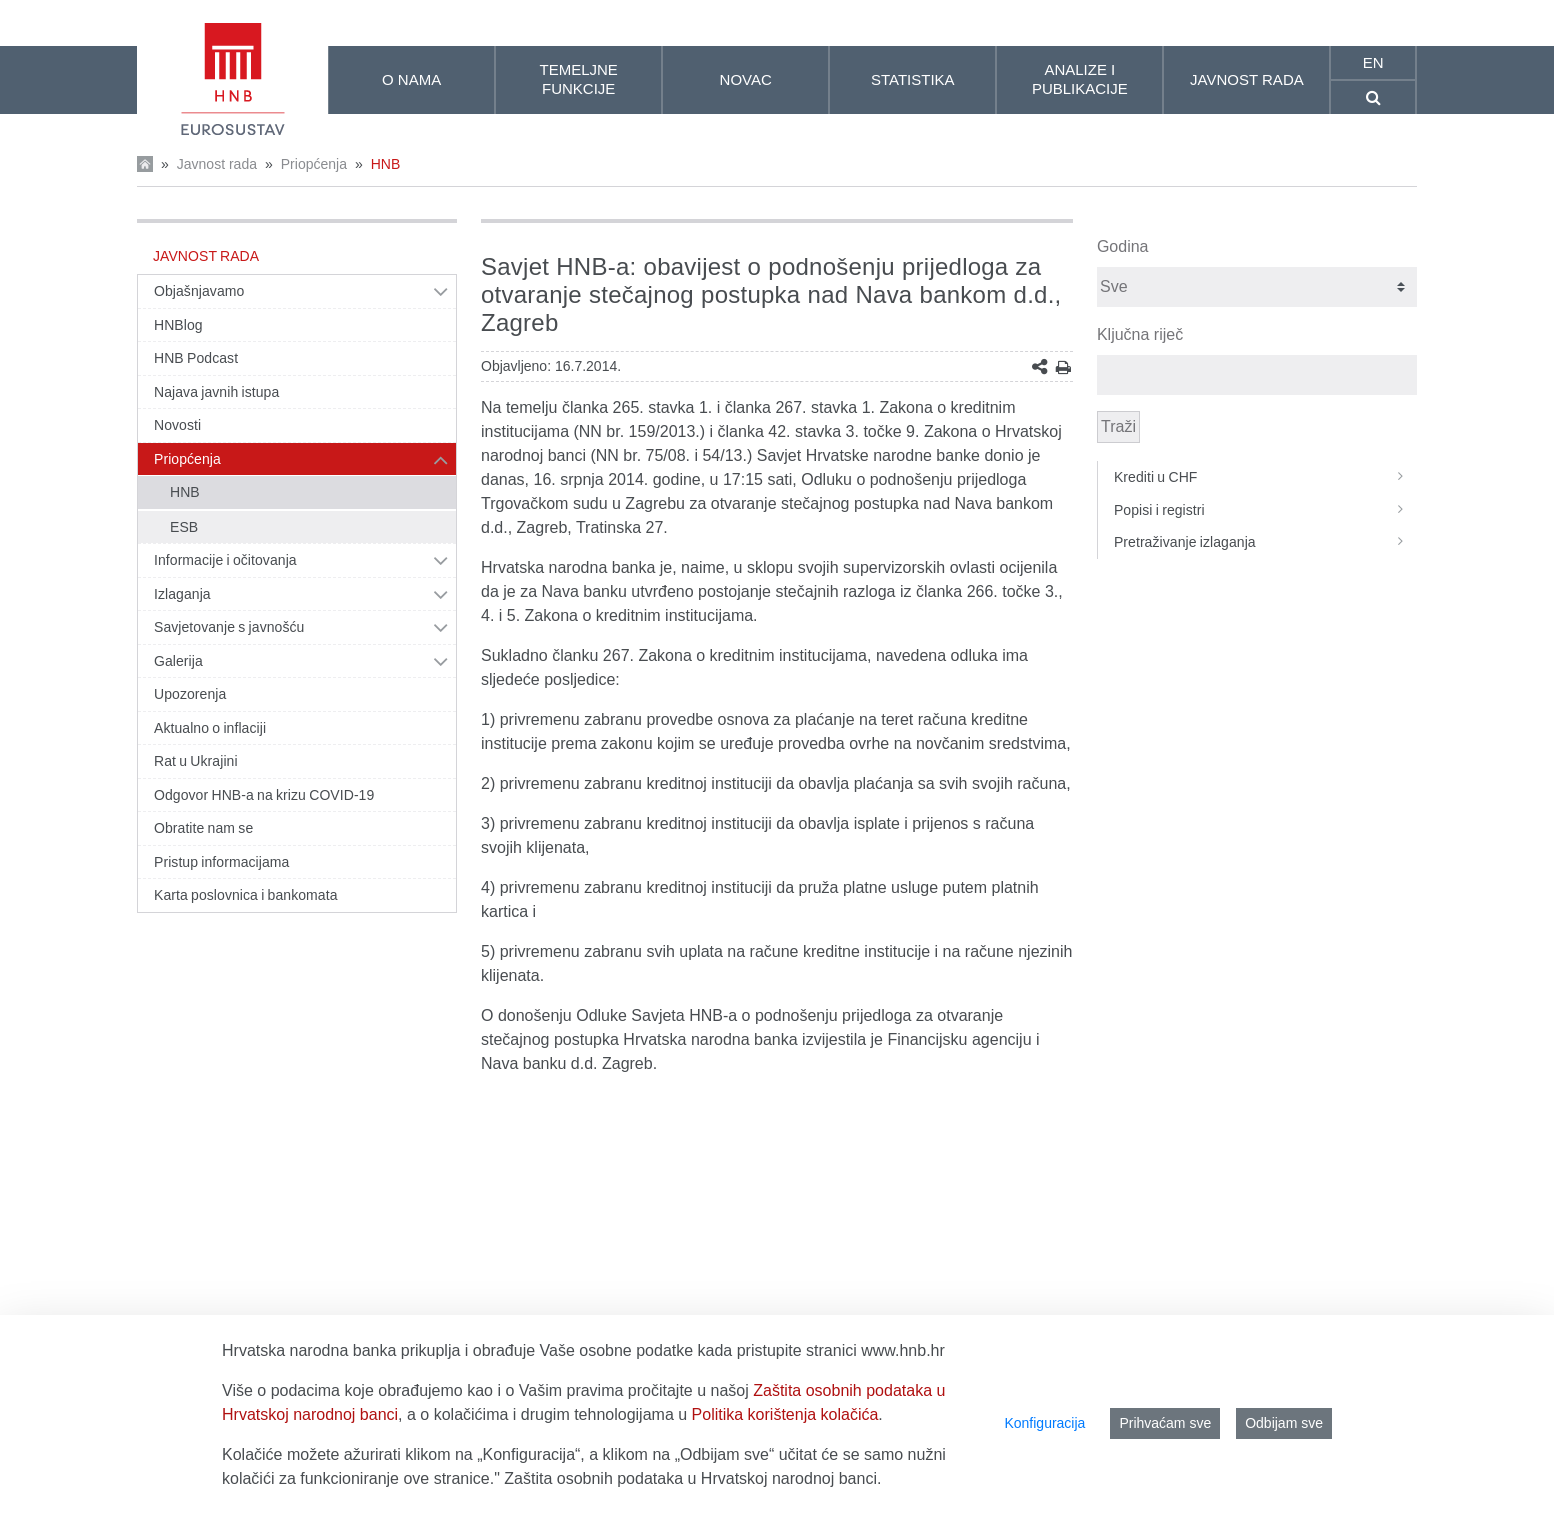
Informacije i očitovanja (225, 560)
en (1373, 62)
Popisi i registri (1265, 510)
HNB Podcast (196, 358)
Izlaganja (182, 594)
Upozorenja (190, 694)
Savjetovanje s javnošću (229, 627)
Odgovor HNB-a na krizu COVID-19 (264, 795)
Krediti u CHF (1265, 477)
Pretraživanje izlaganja (1265, 542)
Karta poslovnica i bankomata (246, 895)
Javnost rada (217, 164)
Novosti (177, 425)
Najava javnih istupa (216, 392)
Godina (1123, 246)
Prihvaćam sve (1165, 1423)
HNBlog (178, 325)
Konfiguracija (1044, 1423)
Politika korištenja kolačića (785, 1414)
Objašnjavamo (199, 291)
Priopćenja (314, 164)
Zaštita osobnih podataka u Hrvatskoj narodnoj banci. (692, 1478)
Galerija (178, 661)
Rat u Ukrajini (196, 761)
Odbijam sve (1284, 1423)
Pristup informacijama (221, 862)
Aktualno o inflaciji (210, 728)
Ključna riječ (1140, 334)
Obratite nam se (203, 828)
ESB (184, 527)
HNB (386, 164)
